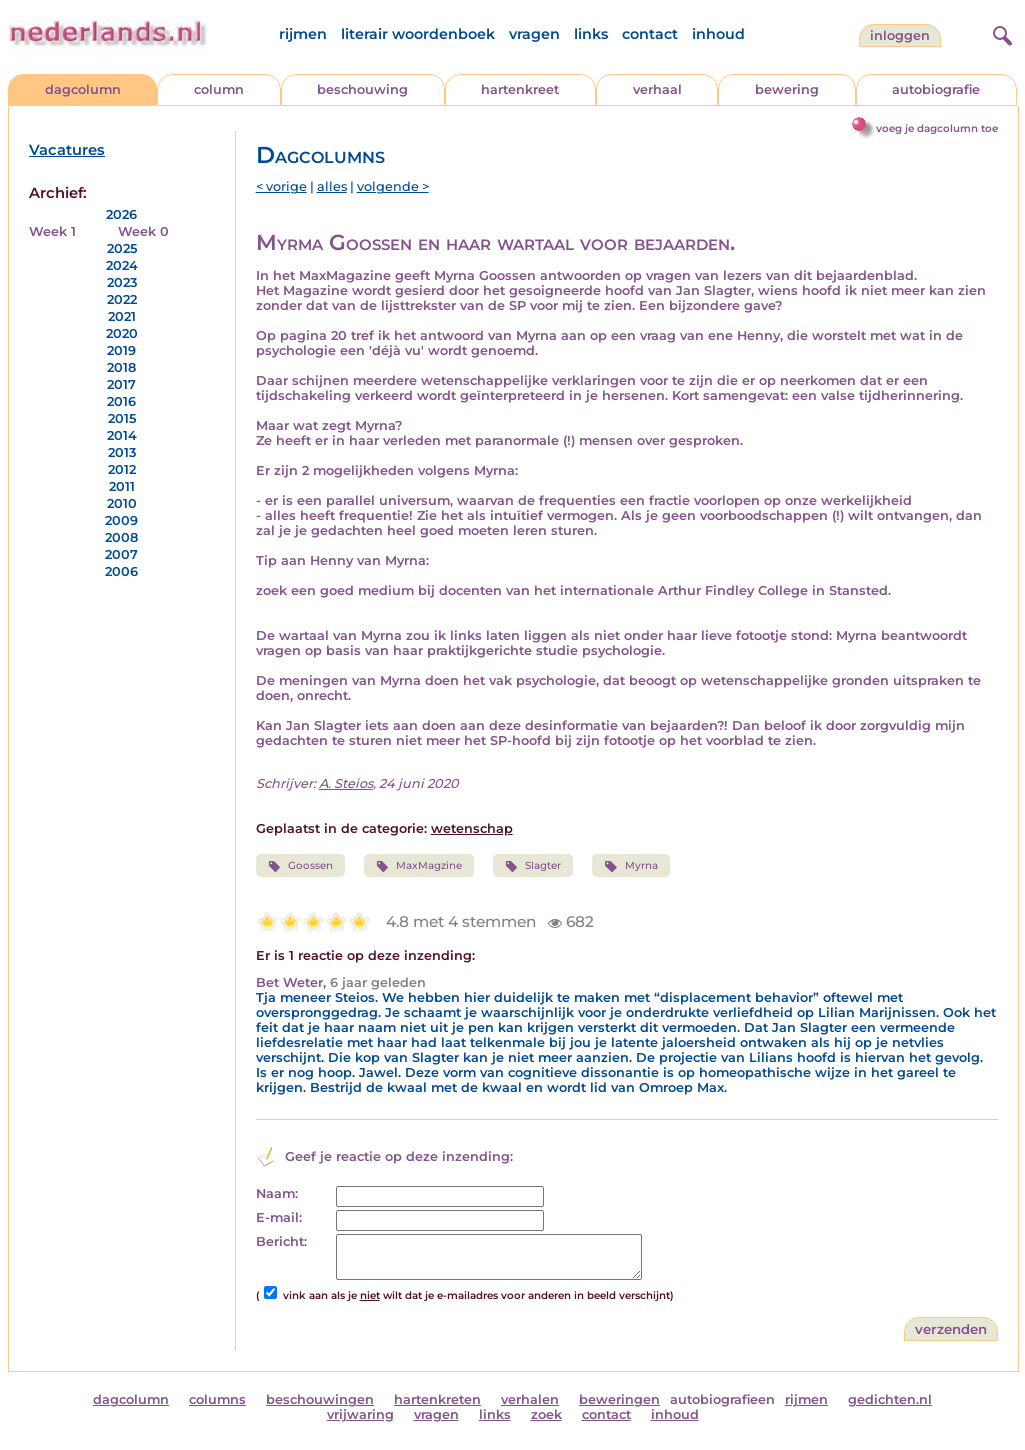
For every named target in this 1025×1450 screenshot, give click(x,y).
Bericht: (281, 1241)
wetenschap (472, 828)
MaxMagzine (419, 866)
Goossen (300, 866)
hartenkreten (437, 1399)
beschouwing (362, 89)
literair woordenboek (418, 34)
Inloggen (900, 35)
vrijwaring (360, 1414)
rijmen (303, 34)
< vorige (281, 186)
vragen (534, 34)
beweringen (619, 1399)
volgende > (393, 186)
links (591, 34)
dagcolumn (83, 89)
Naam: (277, 1193)
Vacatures (67, 150)
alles (332, 186)
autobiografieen (722, 1399)
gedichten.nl (890, 1399)
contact (650, 34)
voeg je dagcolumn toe (937, 128)
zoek (546, 1414)
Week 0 (143, 231)
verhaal (657, 89)
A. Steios (346, 783)
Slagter (533, 866)
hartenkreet (520, 89)
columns (217, 1399)
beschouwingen (320, 1399)
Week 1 (52, 231)
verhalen (530, 1399)
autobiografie (936, 89)
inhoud (718, 34)
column (219, 89)
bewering (787, 89)
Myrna (630, 866)
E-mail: (279, 1217)
